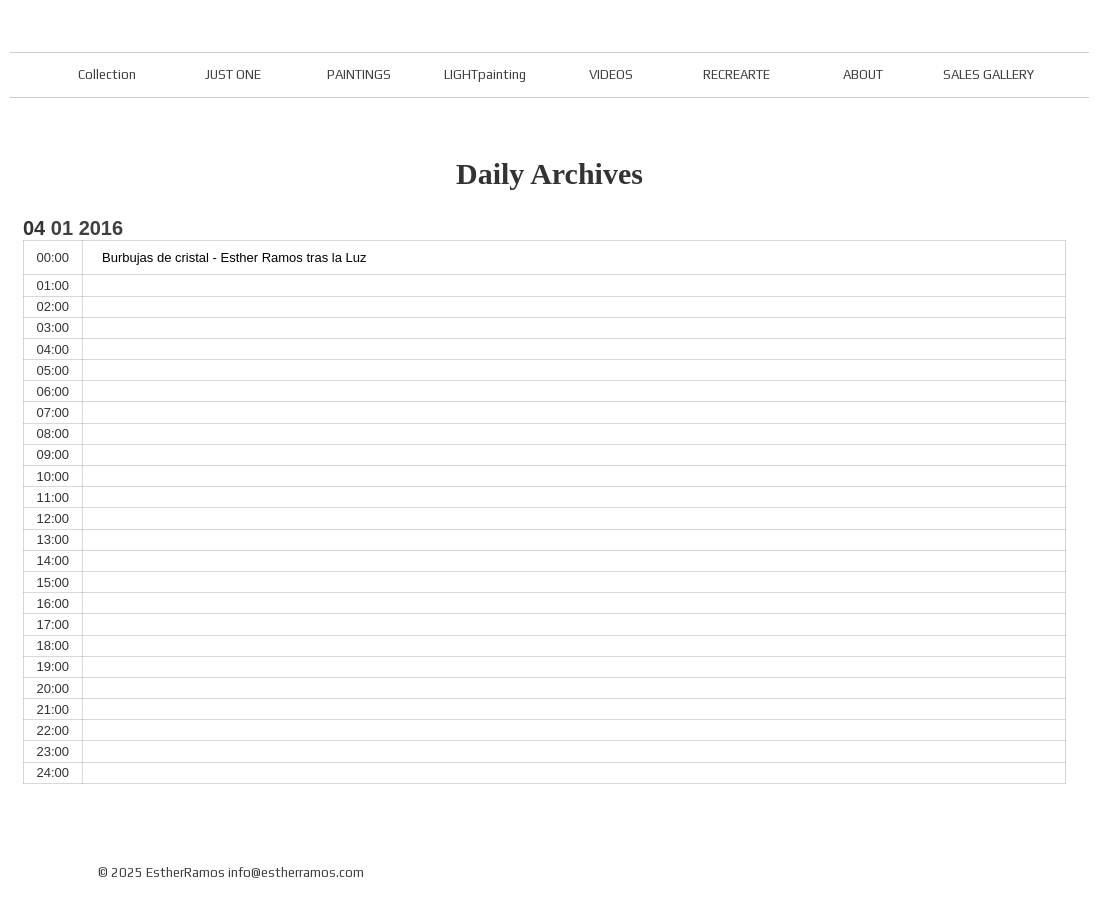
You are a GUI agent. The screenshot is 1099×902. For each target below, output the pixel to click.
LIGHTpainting (485, 74)
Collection (107, 74)
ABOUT (863, 74)
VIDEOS (611, 74)
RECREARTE (736, 74)
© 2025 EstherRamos (161, 872)
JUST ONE (233, 74)
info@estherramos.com (296, 872)
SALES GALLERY (988, 74)
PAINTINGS (359, 74)
